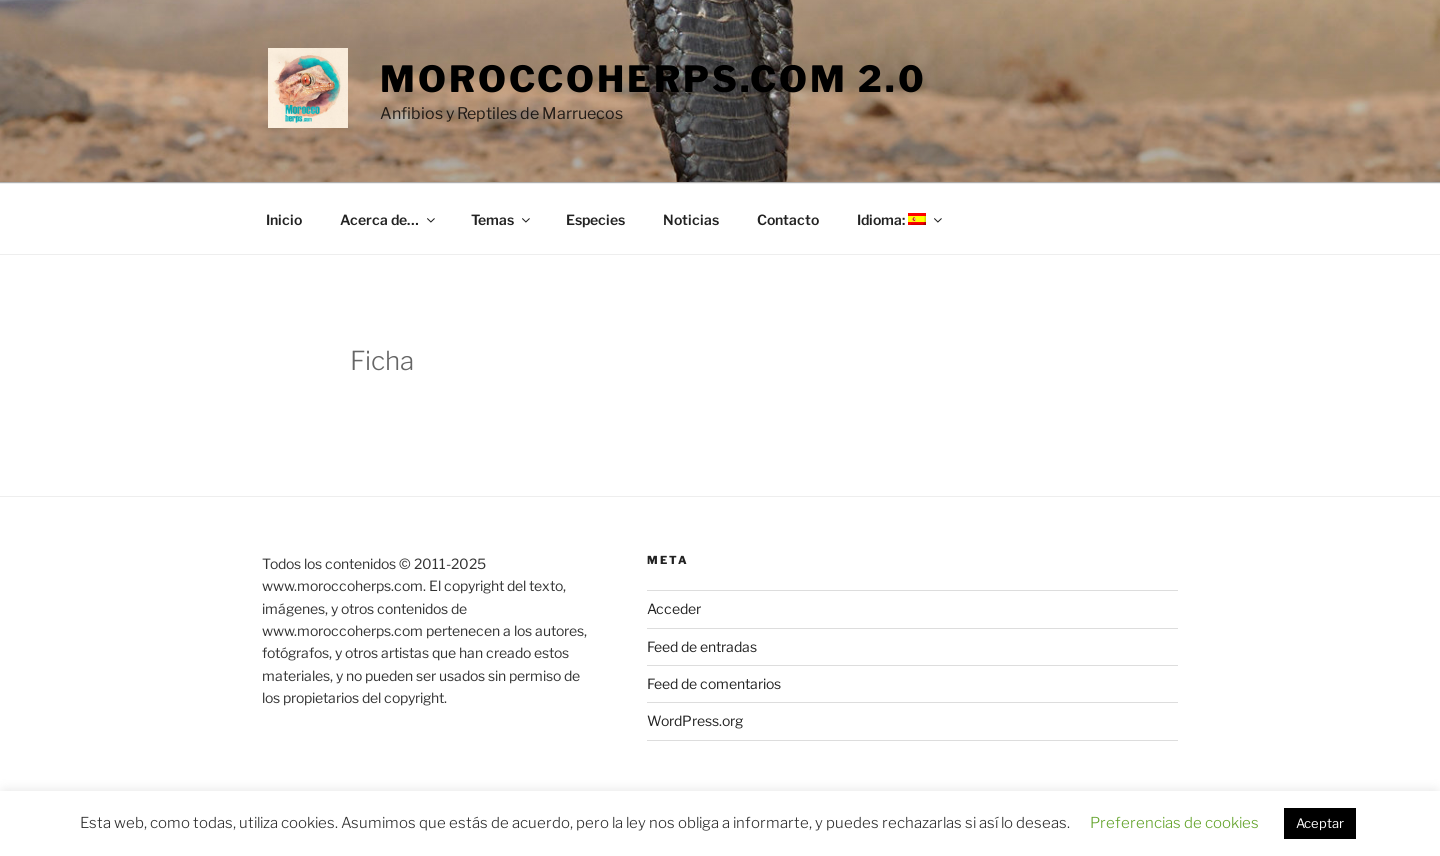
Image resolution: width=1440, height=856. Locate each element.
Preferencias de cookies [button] (1174, 823)
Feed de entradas (702, 646)
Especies (595, 219)
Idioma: (901, 219)
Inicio (284, 219)
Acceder (674, 608)
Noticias (691, 219)
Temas (502, 219)
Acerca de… (389, 219)
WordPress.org (695, 720)
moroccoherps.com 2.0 (653, 79)
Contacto (788, 219)
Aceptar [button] (1320, 823)
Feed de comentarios (714, 683)
